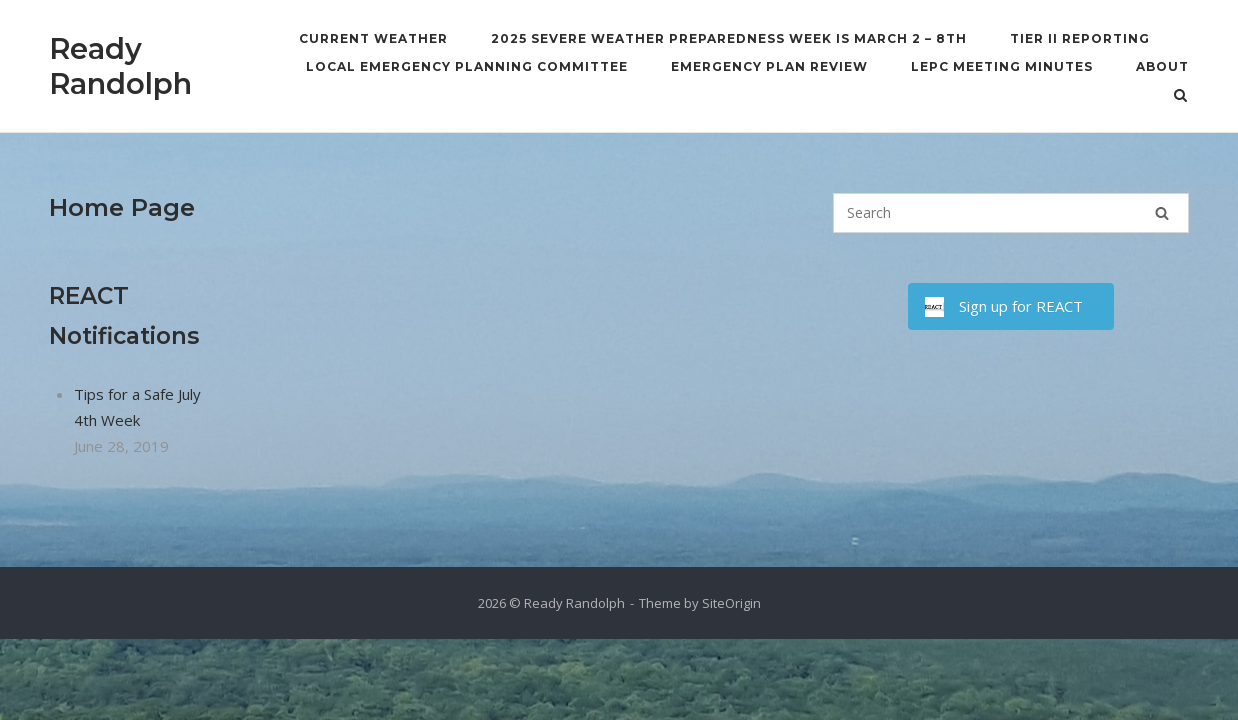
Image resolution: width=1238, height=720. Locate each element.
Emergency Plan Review (769, 66)
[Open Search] (1180, 97)
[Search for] (1011, 213)
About (1162, 66)
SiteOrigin (731, 603)
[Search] (1162, 213)
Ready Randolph (120, 66)
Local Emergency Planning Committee (467, 66)
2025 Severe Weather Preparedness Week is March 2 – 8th (729, 38)
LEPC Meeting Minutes (1002, 66)
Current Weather (373, 38)
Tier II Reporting (1080, 38)
